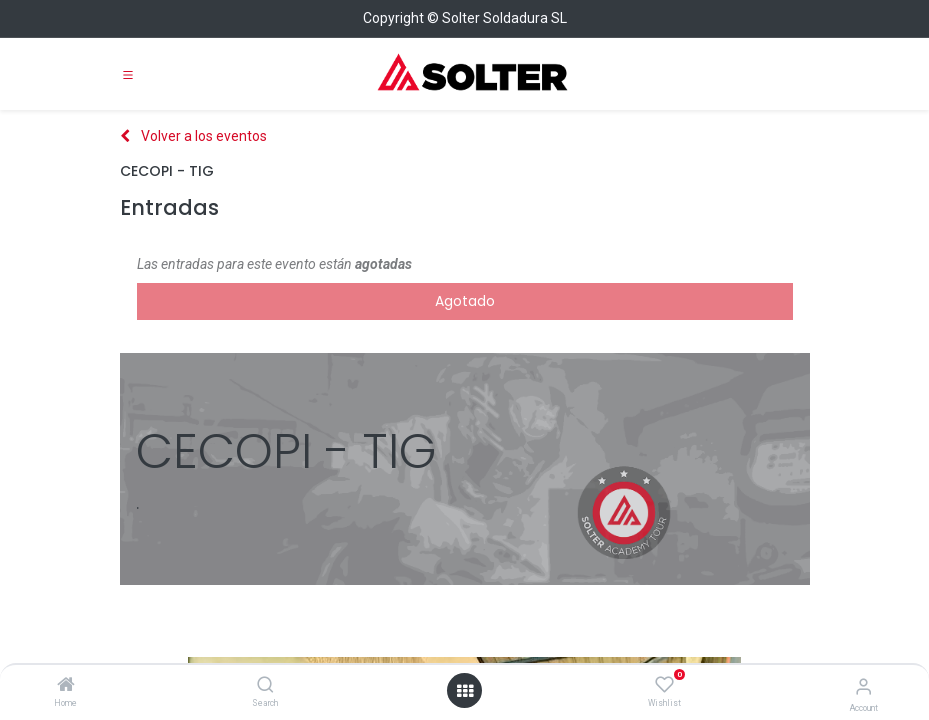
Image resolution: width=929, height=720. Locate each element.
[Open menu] (465, 691)
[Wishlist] (664, 685)
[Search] (265, 686)
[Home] (66, 686)
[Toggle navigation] (128, 74)
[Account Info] (863, 686)
